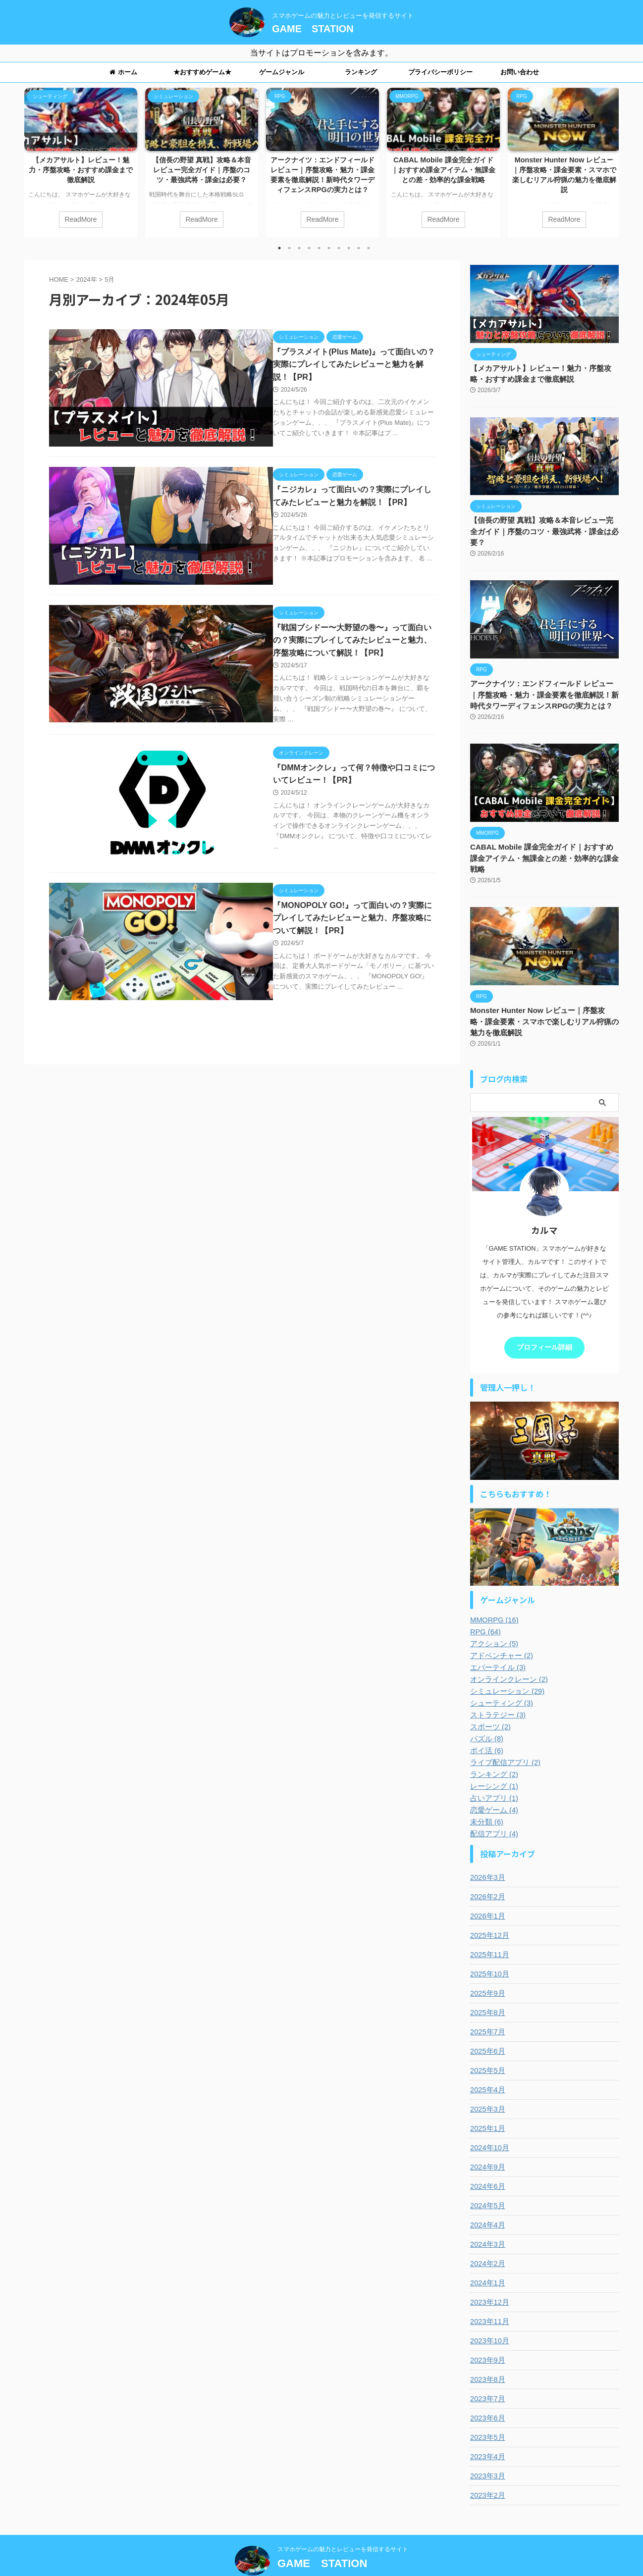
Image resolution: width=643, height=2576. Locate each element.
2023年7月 (486, 2374)
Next (609, 157)
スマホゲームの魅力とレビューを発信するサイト (342, 2525)
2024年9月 (486, 2143)
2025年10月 (488, 1950)
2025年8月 (486, 1988)
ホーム (123, 72)
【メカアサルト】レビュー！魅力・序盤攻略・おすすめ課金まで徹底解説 (81, 170)
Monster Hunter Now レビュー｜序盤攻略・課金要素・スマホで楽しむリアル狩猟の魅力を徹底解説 (543, 998)
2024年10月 (488, 2123)
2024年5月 (486, 2181)
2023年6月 (486, 2394)
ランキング (361, 72)
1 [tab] (279, 248)
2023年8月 (486, 2355)
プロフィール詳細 (544, 1323)
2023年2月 (486, 2471)
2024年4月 (486, 2201)
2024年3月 (486, 2220)
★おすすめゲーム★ (202, 72)
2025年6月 (486, 2027)
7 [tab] (339, 248)
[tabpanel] (80, 163)
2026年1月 (486, 1892)
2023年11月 (488, 2297)
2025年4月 (486, 2066)
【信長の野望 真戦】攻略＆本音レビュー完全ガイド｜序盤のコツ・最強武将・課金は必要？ (201, 170)
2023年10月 (488, 2317)
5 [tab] (319, 248)
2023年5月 (486, 2413)
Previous (33, 157)
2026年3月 (486, 1853)
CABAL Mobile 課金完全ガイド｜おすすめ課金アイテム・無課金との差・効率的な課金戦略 (443, 170)
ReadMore (80, 219)
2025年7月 (486, 2008)
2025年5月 (486, 2046)
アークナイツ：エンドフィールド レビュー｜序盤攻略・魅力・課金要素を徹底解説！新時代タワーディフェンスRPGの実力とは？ (544, 683)
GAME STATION (313, 28)
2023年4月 (486, 2432)
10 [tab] (369, 248)
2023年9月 (486, 2336)
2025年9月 (486, 1969)
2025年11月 (488, 1930)
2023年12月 (488, 2278)
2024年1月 (486, 2259)
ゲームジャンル (281, 72)
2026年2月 (486, 1872)
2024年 (86, 279)
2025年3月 (486, 2085)
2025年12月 (488, 1911)
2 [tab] (289, 248)
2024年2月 (486, 2239)
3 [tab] (299, 248)
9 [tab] (359, 248)
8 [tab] (349, 248)
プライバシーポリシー (440, 72)
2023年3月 (486, 2452)
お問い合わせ (519, 72)
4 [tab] (309, 248)
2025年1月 (486, 2104)
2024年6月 (486, 2162)
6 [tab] (329, 248)
